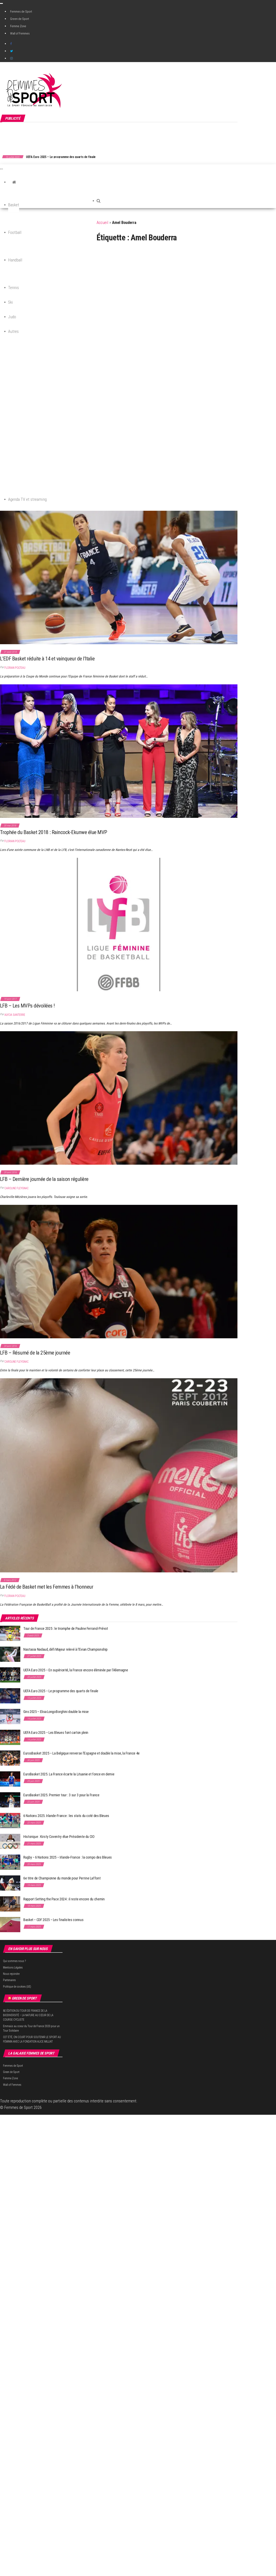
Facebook (13, 43)
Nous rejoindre (11, 1973)
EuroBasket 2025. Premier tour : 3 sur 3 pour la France (61, 1795)
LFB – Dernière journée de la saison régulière (44, 1179)
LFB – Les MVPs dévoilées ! (27, 1006)
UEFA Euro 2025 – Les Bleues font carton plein (55, 1732)
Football (15, 232)
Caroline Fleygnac (16, 1188)
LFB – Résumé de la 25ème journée (35, 1353)
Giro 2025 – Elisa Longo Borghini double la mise (56, 1711)
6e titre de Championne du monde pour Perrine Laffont (62, 1878)
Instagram (13, 58)
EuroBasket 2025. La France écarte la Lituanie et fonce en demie (68, 1774)
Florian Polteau (14, 667)
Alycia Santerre (14, 1014)
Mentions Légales (13, 1967)
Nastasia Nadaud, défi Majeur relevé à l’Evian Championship (65, 1649)
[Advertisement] (74, 135)
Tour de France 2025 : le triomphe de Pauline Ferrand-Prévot (65, 1628)
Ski (10, 302)
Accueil (102, 222)
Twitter (13, 51)
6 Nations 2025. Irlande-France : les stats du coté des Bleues (66, 1816)
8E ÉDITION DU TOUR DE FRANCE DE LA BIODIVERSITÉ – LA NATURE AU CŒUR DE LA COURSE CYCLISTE (28, 2015)
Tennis (13, 287)
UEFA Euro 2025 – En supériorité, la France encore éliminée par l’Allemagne (75, 1670)
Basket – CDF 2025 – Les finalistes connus (53, 1920)
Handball (15, 260)
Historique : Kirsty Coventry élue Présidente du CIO (59, 1836)
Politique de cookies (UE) (17, 1986)
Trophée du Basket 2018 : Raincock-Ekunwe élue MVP (53, 832)
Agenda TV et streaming (27, 499)
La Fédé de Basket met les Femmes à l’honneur (46, 1587)
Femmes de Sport (21, 11)
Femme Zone (18, 26)
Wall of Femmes (20, 33)
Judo (12, 316)
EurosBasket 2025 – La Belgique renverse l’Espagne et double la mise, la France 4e (81, 1753)
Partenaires (9, 1980)
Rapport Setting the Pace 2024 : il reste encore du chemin (64, 1899)
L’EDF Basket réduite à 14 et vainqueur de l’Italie (47, 659)
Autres (13, 331)
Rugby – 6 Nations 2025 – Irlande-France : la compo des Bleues (67, 1857)
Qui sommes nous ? (14, 1961)
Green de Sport (19, 19)
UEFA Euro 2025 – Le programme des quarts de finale (68, 157)
